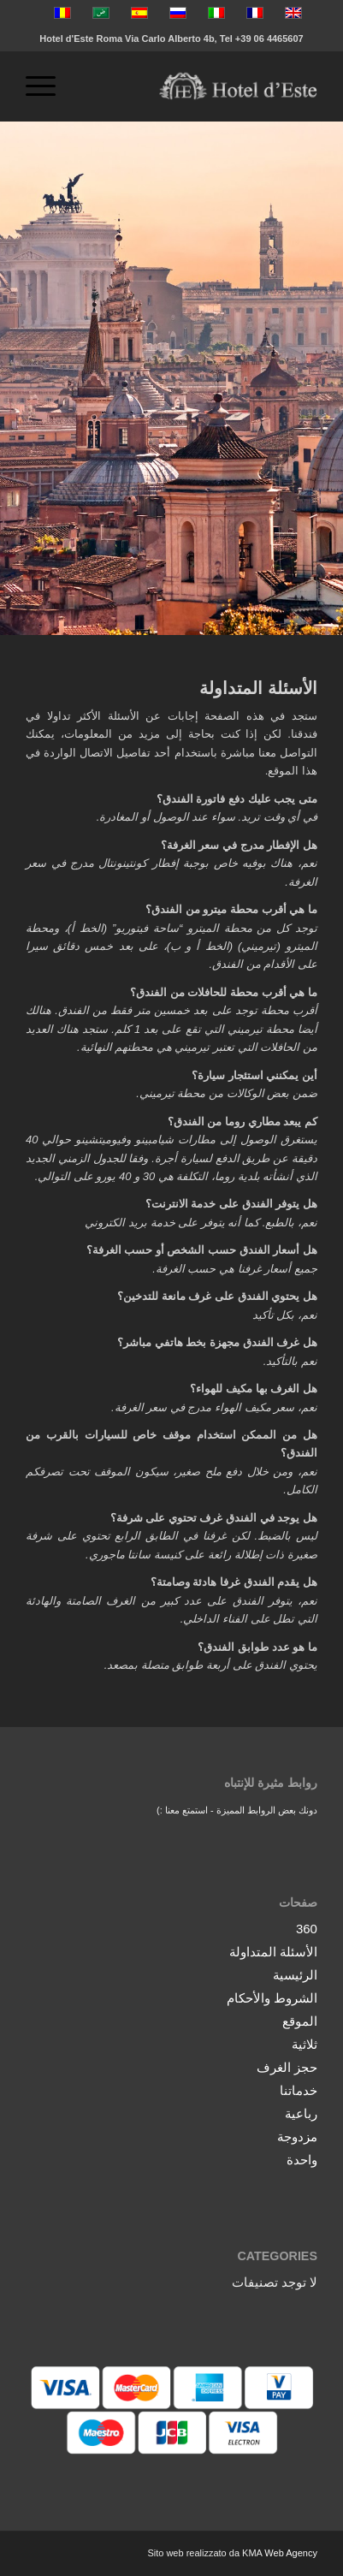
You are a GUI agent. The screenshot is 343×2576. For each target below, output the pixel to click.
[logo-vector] (200, 86)
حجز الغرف (287, 2067)
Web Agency (290, 2553)
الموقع (299, 2021)
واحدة (302, 2159)
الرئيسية (295, 1975)
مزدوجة (297, 2136)
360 (306, 1928)
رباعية (301, 2113)
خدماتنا (298, 2090)
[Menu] (46, 86)
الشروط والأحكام (272, 1998)
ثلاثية (304, 2044)
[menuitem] (46, 86)
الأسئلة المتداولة (273, 1951)
